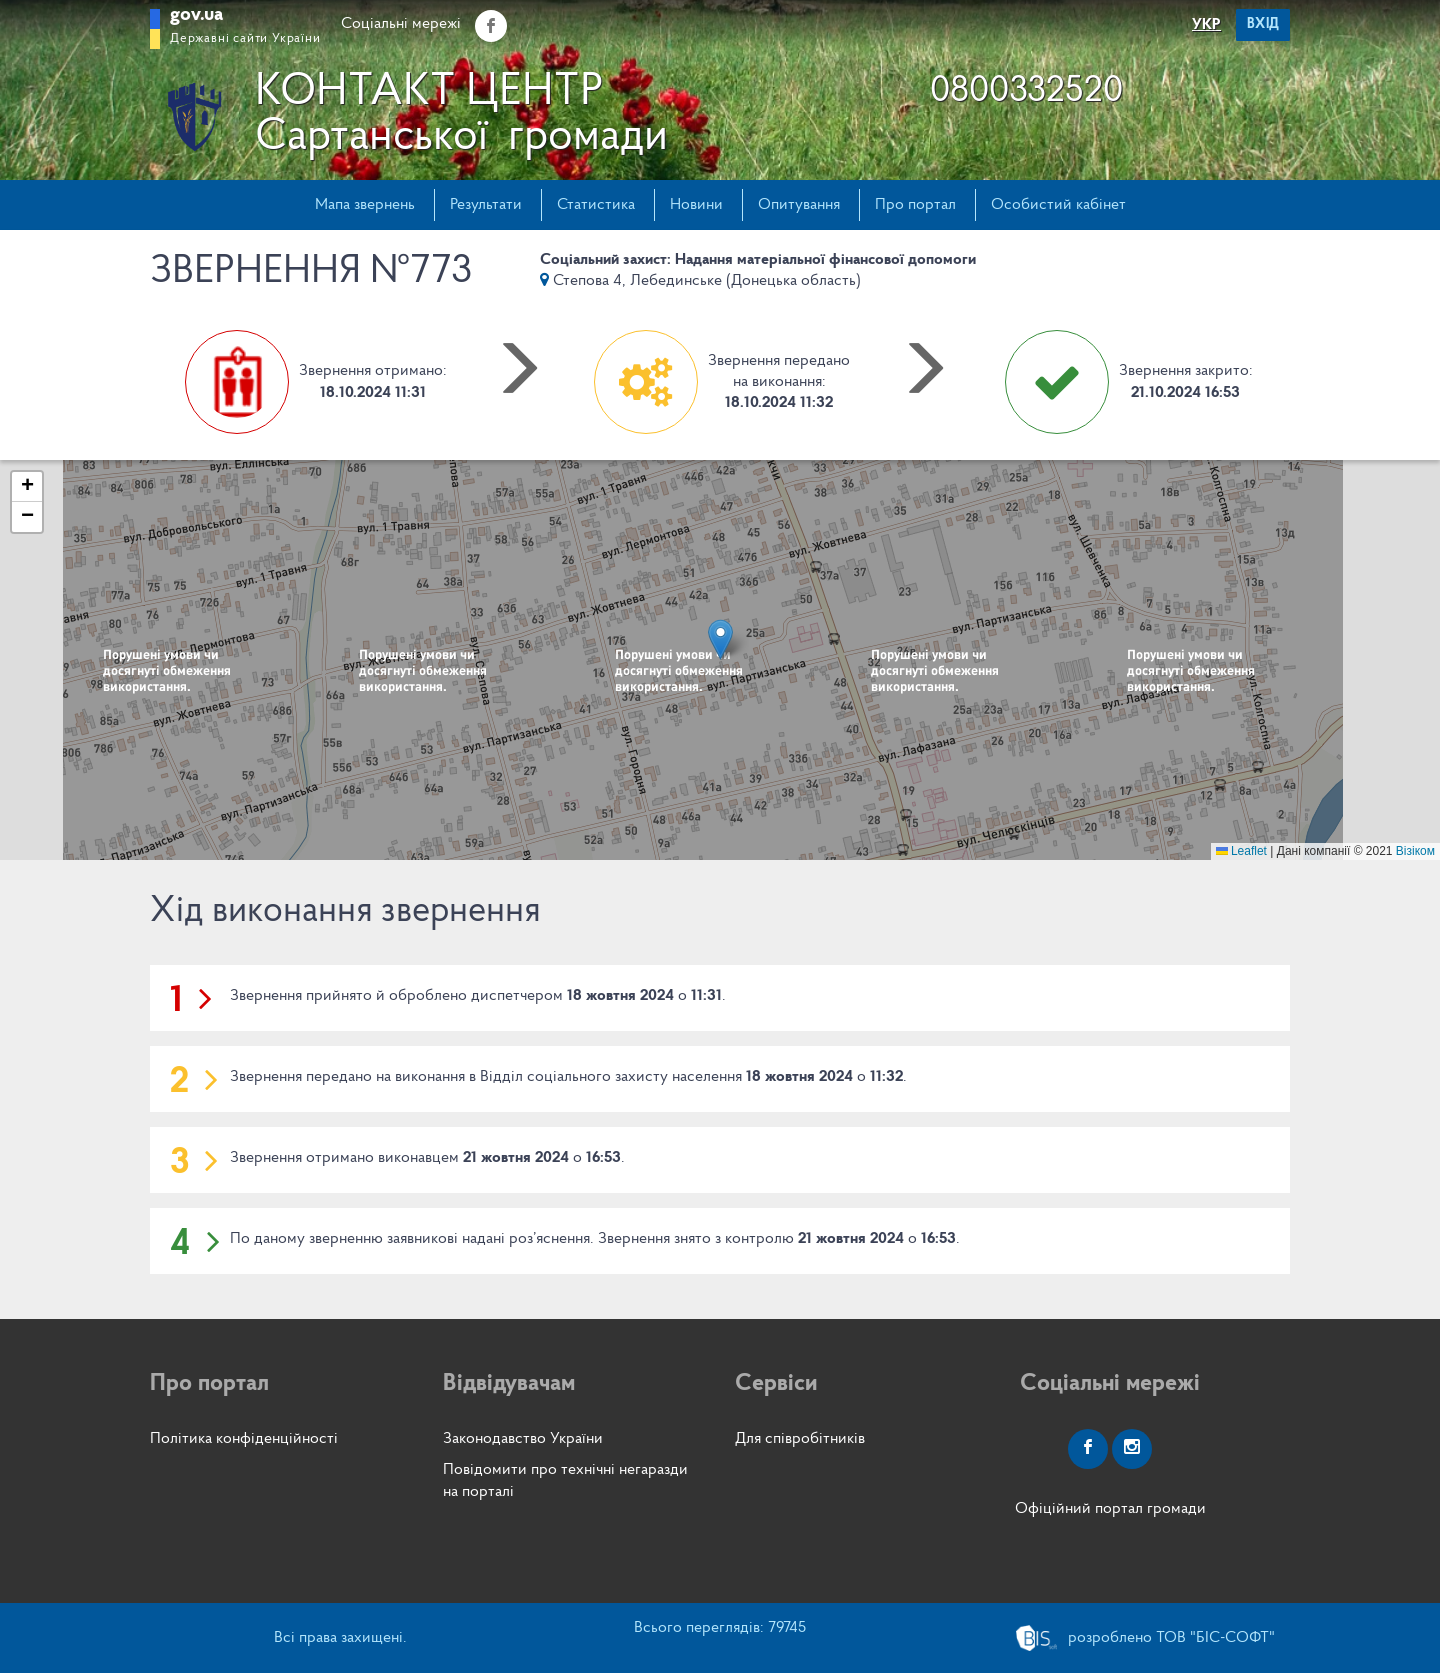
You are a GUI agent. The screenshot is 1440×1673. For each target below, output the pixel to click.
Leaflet (1241, 851)
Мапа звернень (365, 205)
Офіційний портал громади (1110, 1509)
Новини (696, 205)
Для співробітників (800, 1439)
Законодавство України (523, 1439)
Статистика (596, 205)
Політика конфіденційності (244, 1439)
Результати (486, 205)
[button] (720, 639)
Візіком (1415, 851)
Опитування (799, 205)
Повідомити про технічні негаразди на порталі (565, 1480)
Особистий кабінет (1058, 205)
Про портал (915, 205)
